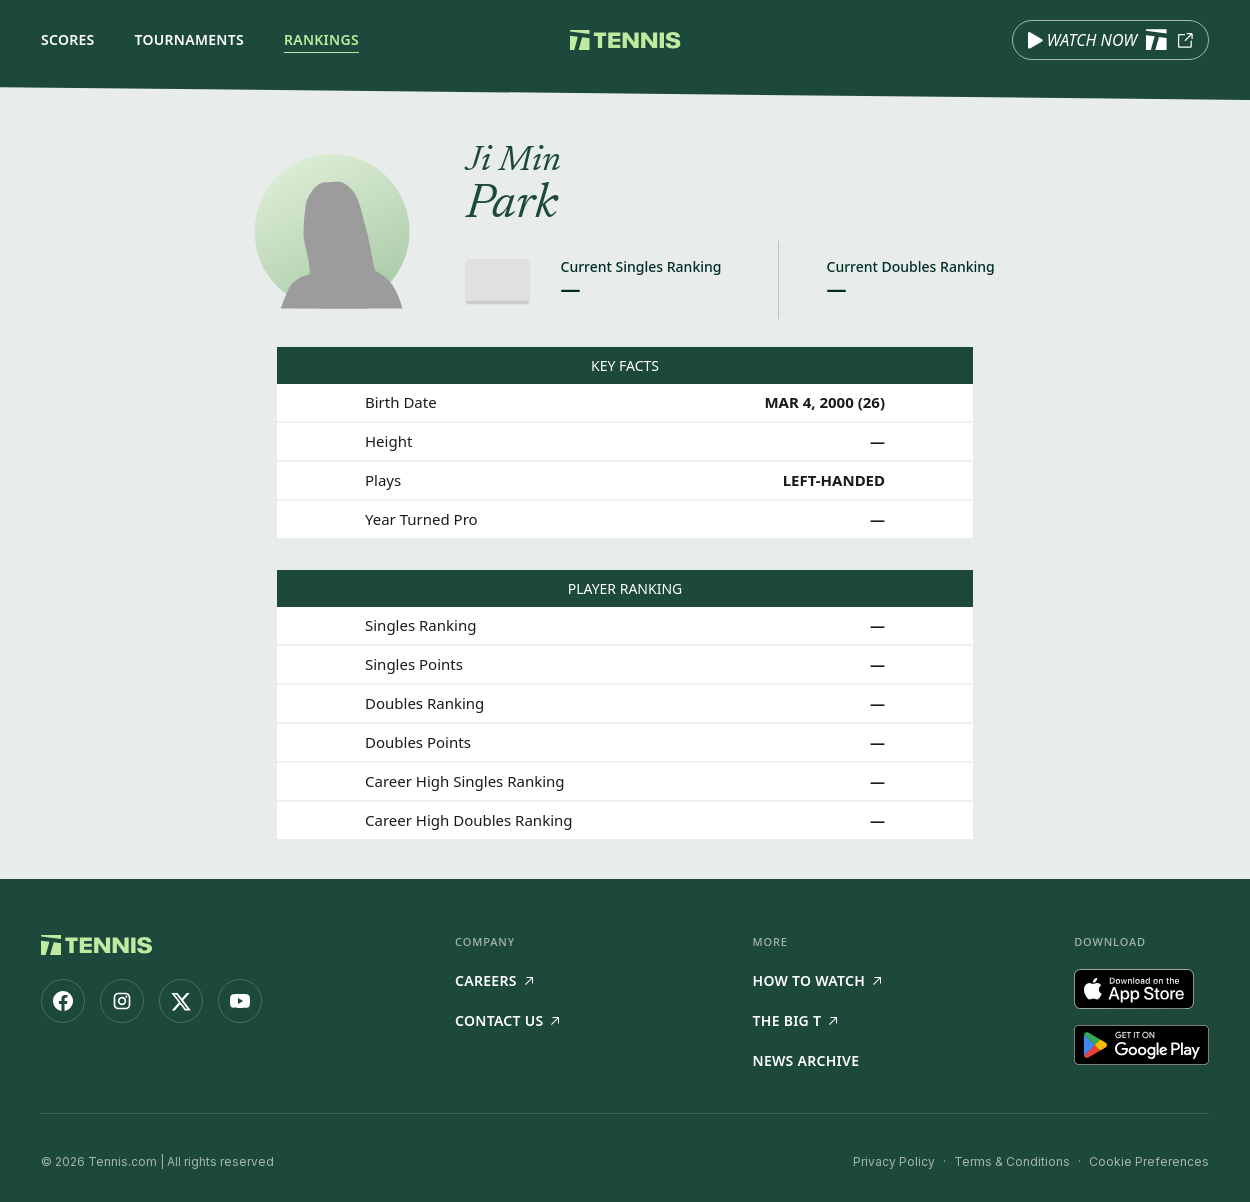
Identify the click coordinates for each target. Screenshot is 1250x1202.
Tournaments (189, 39)
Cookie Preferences (1149, 1161)
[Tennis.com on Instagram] (122, 1001)
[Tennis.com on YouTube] (240, 1001)
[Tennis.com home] (625, 40)
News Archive (806, 1060)
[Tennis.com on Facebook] (63, 1001)
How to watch (817, 980)
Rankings (321, 39)
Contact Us (507, 1020)
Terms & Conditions (1012, 1161)
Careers (494, 980)
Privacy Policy (894, 1161)
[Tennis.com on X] (181, 1001)
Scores (68, 39)
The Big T (795, 1020)
